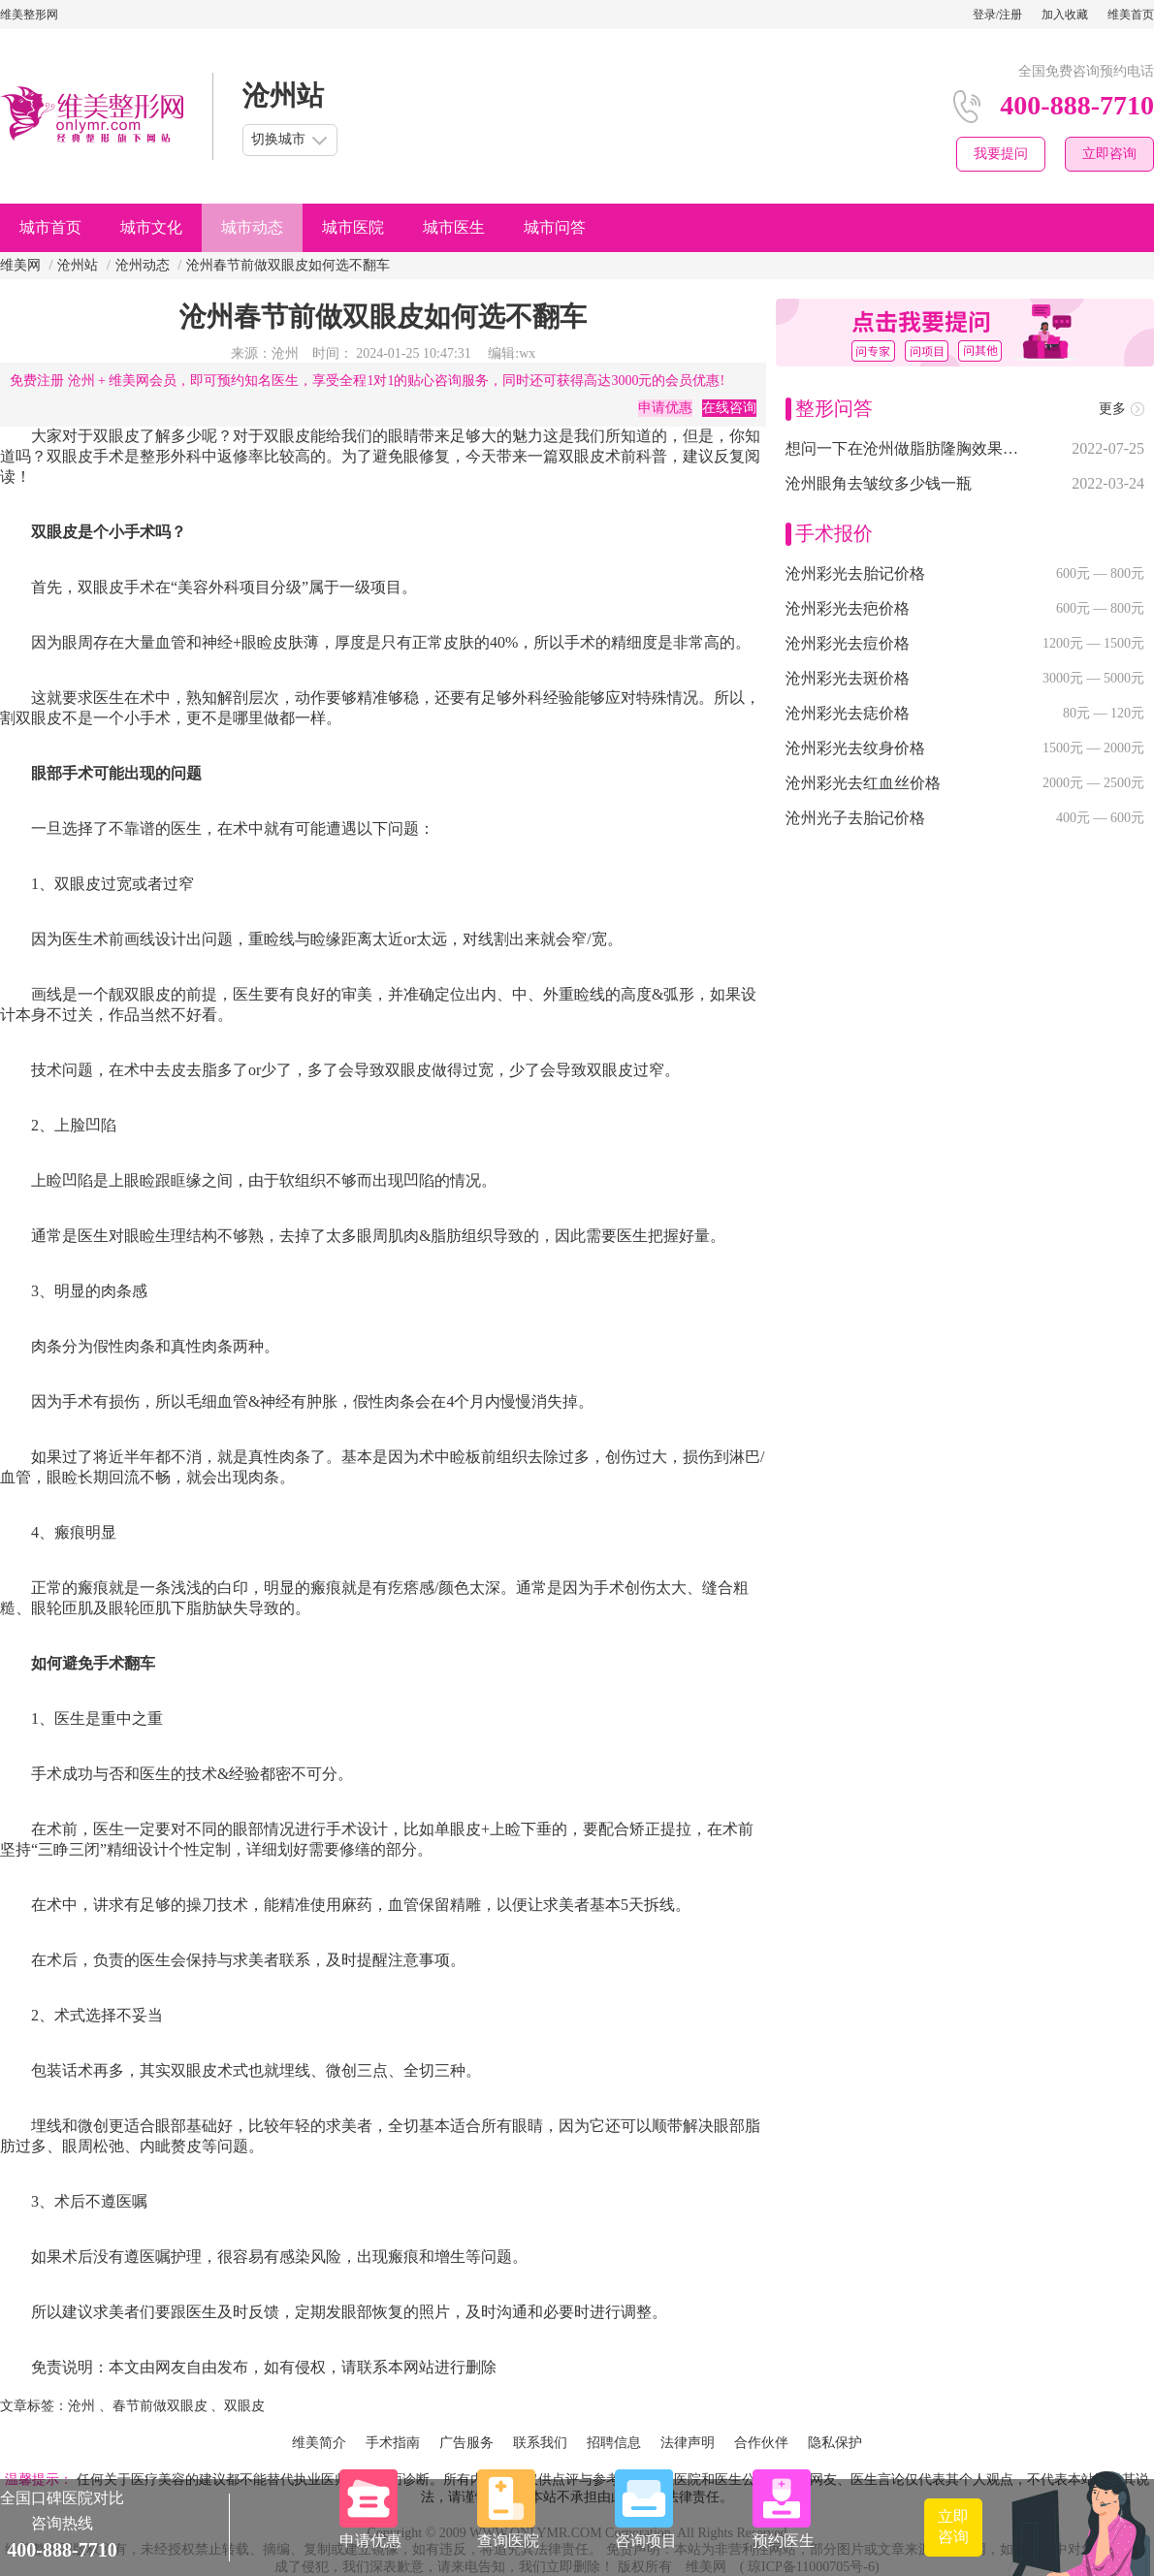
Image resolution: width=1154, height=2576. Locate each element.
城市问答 (555, 227)
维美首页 (1130, 14)
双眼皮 (244, 2406)
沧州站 (77, 265)
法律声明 (687, 2442)
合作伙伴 (761, 2442)
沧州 (81, 2406)
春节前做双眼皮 (160, 2406)
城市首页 (50, 227)
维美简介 (319, 2442)
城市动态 (252, 227)
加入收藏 (1065, 14)
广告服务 (466, 2442)
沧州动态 (142, 265)
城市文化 (151, 227)
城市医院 (353, 227)
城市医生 (454, 227)
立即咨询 (1109, 153)
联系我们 (540, 2442)
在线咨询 (729, 407)
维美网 (20, 265)
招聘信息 (614, 2442)
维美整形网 (29, 14)
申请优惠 (665, 407)
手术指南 (393, 2442)
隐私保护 (835, 2442)
